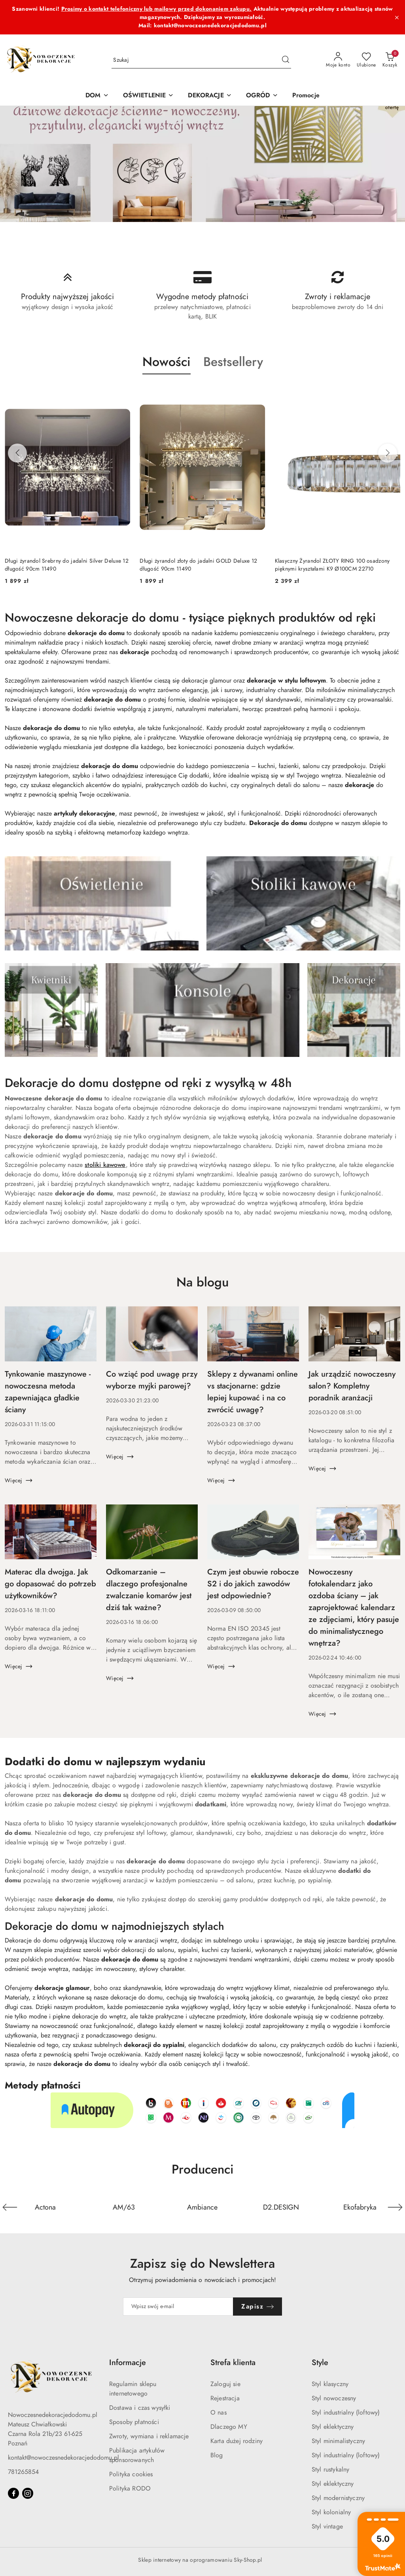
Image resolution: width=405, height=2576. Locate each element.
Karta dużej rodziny (236, 2441)
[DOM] (97, 96)
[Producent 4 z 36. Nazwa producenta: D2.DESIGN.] (281, 2207)
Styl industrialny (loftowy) (346, 2412)
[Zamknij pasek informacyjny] (396, 17)
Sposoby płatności (134, 2422)
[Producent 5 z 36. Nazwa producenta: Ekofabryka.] (359, 2207)
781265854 (23, 2472)
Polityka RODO (130, 2488)
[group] (202, 164)
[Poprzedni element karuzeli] (10, 2207)
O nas (218, 2412)
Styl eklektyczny (333, 2426)
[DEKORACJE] (210, 96)
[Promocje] (306, 96)
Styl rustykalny (330, 2469)
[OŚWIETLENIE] (148, 96)
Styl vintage (327, 2526)
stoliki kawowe (105, 1165)
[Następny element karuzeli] (395, 2207)
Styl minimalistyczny (338, 2441)
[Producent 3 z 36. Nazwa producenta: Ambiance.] (202, 2207)
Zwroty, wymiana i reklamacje (149, 2436)
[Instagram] (27, 2493)
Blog (216, 2455)
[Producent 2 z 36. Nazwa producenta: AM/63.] (124, 2207)
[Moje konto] (338, 60)
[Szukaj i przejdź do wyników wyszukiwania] (285, 60)
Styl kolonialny (331, 2512)
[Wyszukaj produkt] (201, 60)
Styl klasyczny (330, 2384)
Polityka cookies (131, 2474)
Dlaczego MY (228, 2426)
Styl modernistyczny (338, 2498)
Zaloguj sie (225, 2384)
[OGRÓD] (262, 96)
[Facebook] (13, 2493)
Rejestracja (225, 2398)
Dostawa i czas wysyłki (139, 2407)
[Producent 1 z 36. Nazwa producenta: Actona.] (45, 2207)
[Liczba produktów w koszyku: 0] (389, 60)
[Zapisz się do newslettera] (178, 2306)
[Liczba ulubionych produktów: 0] (366, 60)
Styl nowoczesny (334, 2398)
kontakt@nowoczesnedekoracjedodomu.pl (63, 2457)
